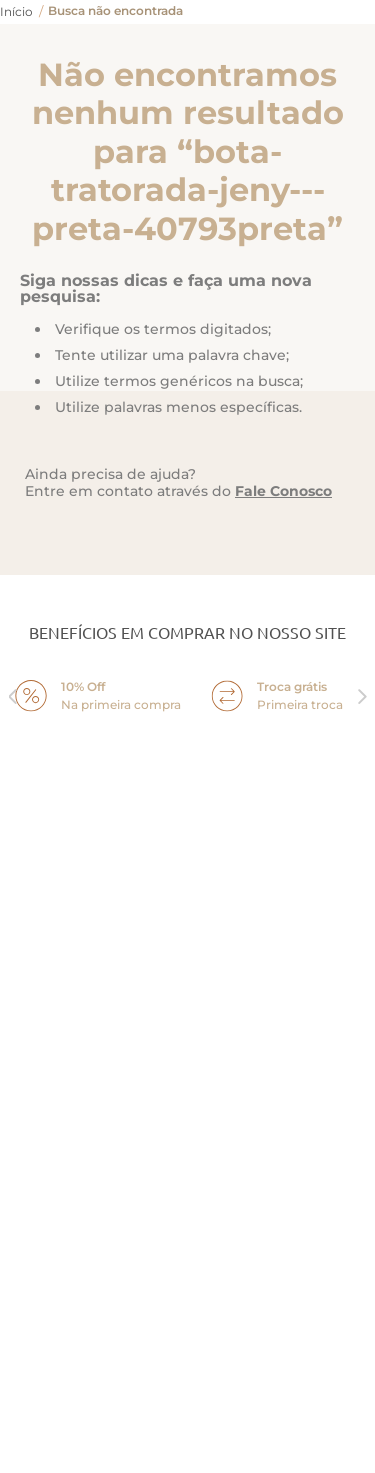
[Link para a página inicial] (16, 12)
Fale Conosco (283, 491)
